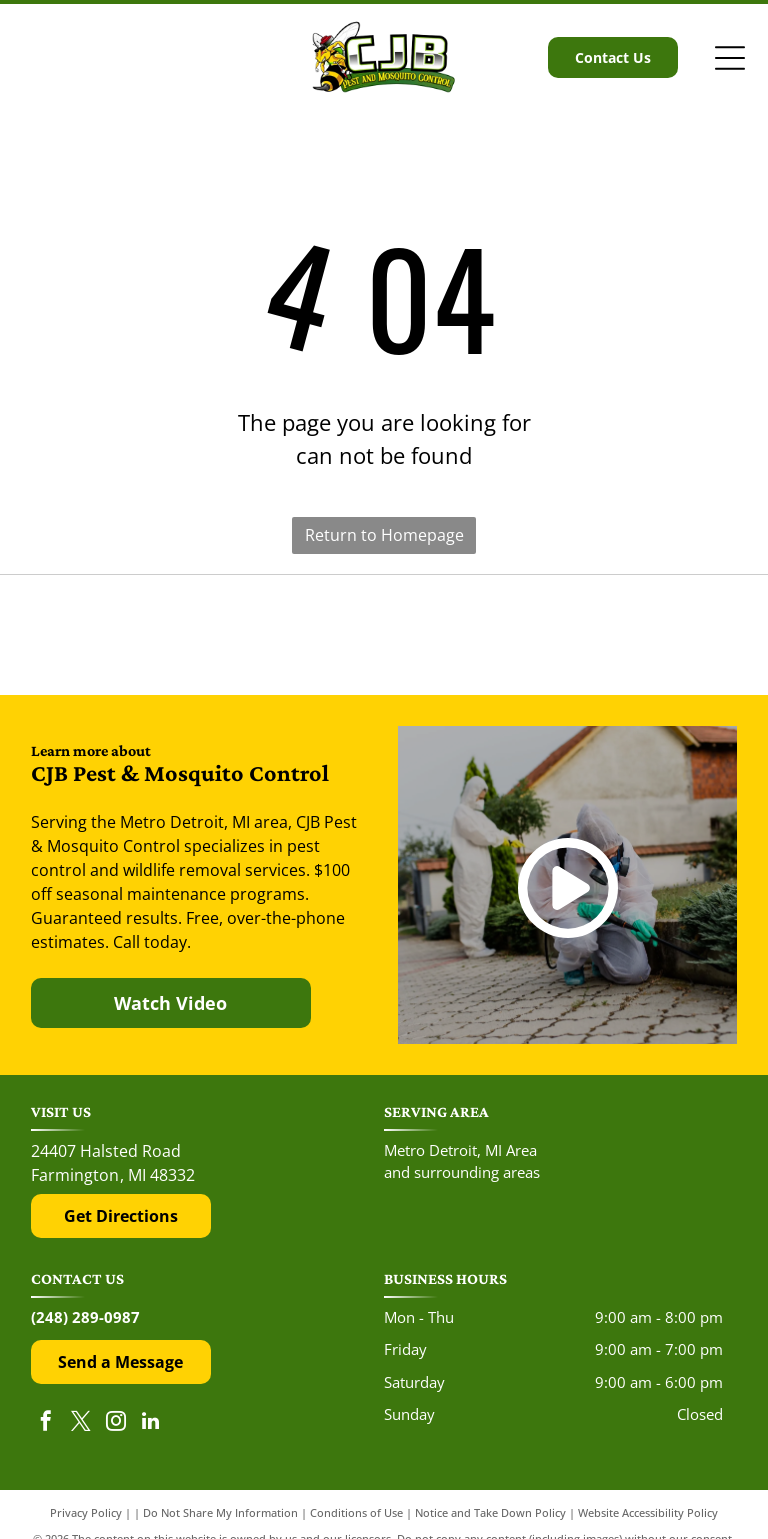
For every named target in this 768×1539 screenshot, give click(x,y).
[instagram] (116, 1423)
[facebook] (46, 1423)
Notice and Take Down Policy (490, 1512)
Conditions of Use (356, 1512)
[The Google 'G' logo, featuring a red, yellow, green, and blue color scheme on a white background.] (384, 635)
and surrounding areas (462, 1172)
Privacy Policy (86, 1512)
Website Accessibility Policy (648, 1512)
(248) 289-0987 (85, 1317)
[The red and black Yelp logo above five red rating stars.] (138, 635)
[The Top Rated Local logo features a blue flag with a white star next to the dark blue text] (630, 635)
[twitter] (81, 1423)
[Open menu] (730, 58)
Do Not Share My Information (220, 1512)
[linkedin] (151, 1423)
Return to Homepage (384, 535)
